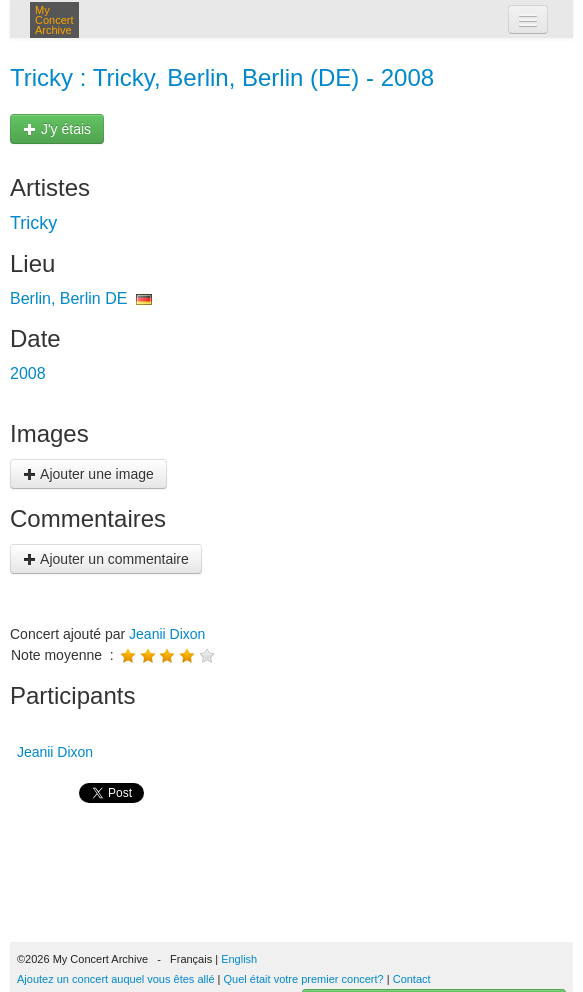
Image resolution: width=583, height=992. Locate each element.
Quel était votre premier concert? (304, 979)
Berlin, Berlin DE (68, 298)
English (239, 959)
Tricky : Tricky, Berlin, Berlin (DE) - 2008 (222, 77)
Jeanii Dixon (167, 634)
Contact (412, 979)
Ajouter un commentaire (106, 559)
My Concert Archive (54, 20)
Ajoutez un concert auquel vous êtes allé (116, 979)
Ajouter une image (88, 474)
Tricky (33, 223)
